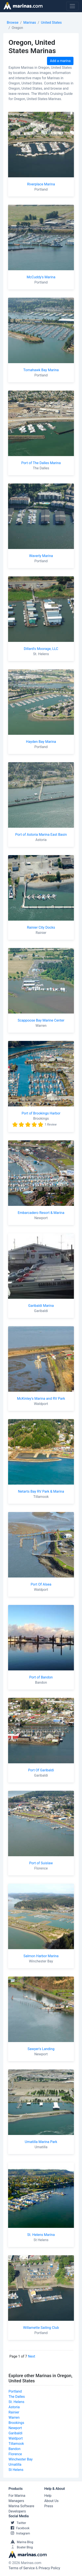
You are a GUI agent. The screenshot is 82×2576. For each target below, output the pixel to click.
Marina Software (21, 2506)
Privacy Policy (49, 2568)
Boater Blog (21, 2547)
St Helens (16, 2470)
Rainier (14, 2412)
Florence (15, 2454)
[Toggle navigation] (72, 6)
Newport (15, 2428)
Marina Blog (21, 2542)
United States (51, 22)
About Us (51, 2501)
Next (31, 2356)
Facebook (19, 2528)
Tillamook (16, 2444)
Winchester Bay (21, 2459)
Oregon (17, 28)
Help (48, 2496)
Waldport (16, 2438)
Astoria (14, 2407)
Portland (15, 2391)
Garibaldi (15, 2433)
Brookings (16, 2423)
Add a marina (60, 61)
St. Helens (16, 2402)
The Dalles (17, 2397)
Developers (17, 2511)
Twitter (17, 2523)
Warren (14, 2417)
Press (48, 2506)
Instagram (19, 2533)
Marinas (29, 22)
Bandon (15, 2449)
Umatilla (15, 2464)
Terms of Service (22, 2568)
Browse (12, 22)
